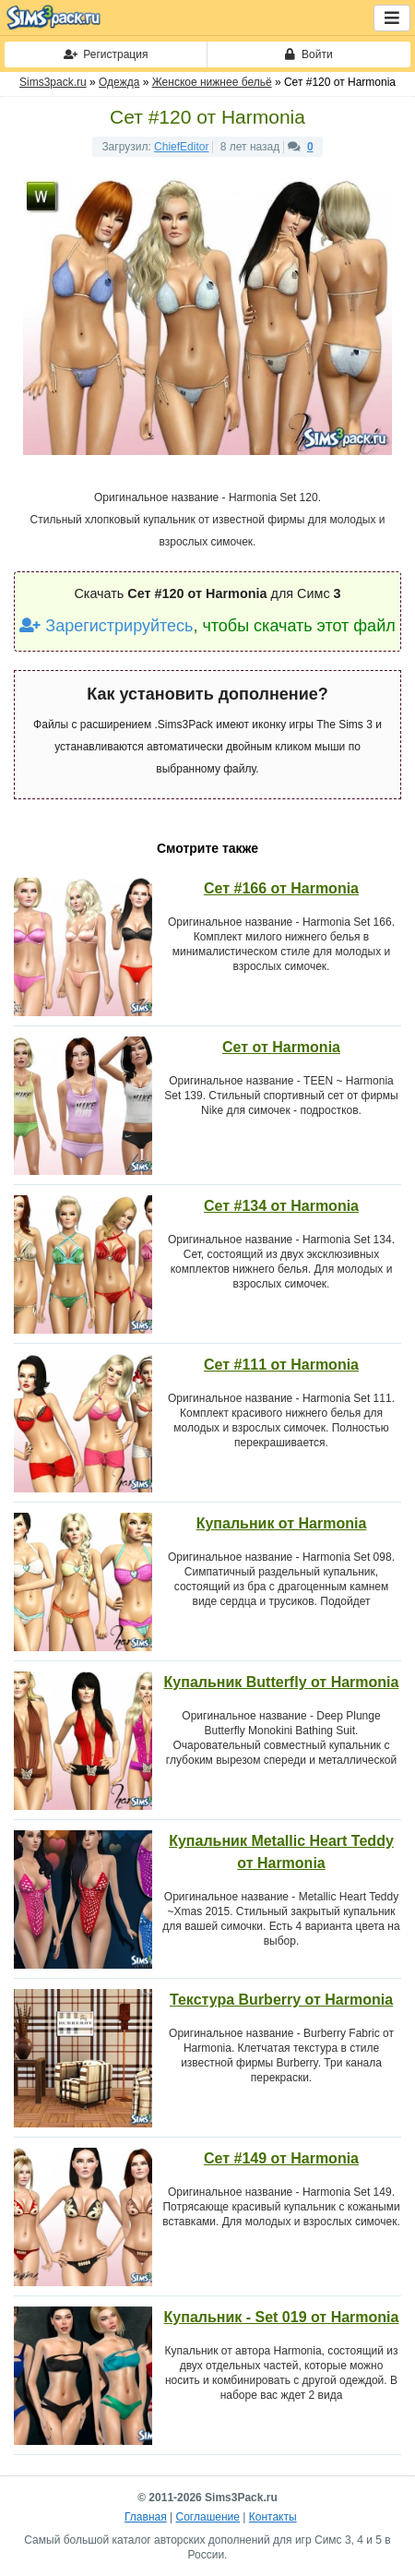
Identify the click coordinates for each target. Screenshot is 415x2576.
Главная (146, 2516)
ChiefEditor (181, 146)
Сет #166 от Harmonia (281, 888)
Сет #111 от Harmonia (281, 1364)
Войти (308, 54)
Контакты (273, 2516)
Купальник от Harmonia (281, 1523)
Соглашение (208, 2516)
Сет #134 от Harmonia (281, 1206)
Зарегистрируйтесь (106, 626)
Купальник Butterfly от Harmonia (281, 1682)
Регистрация (106, 54)
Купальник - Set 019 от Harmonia (281, 2317)
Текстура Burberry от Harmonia (281, 1999)
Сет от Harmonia (281, 1047)
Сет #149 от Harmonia (281, 2158)
